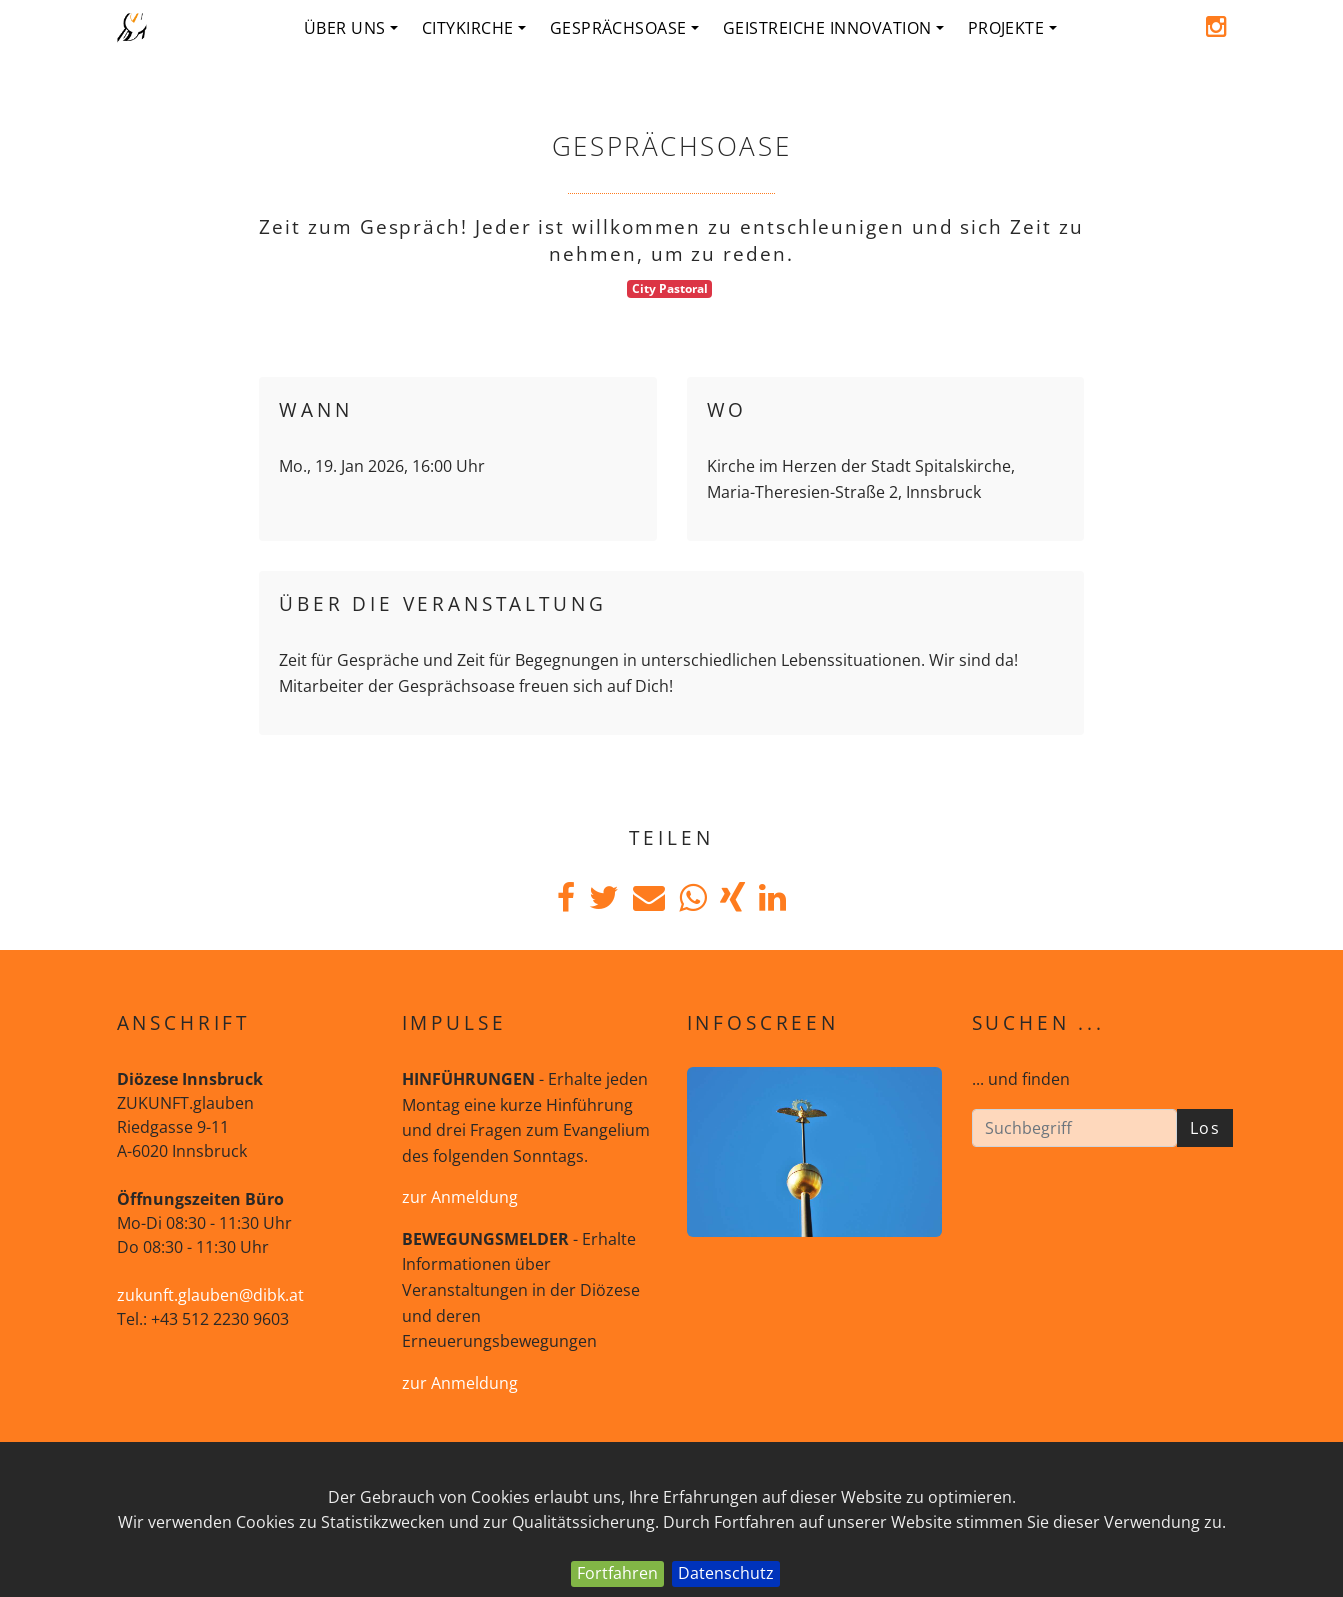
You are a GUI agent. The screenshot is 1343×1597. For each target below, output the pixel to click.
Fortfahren (617, 1573)
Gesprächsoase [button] (624, 28)
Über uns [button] (351, 28)
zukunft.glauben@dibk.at (210, 1295)
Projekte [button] (1012, 28)
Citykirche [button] (474, 28)
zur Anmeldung (460, 1197)
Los (1205, 1128)
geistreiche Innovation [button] (833, 28)
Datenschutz (726, 1573)
